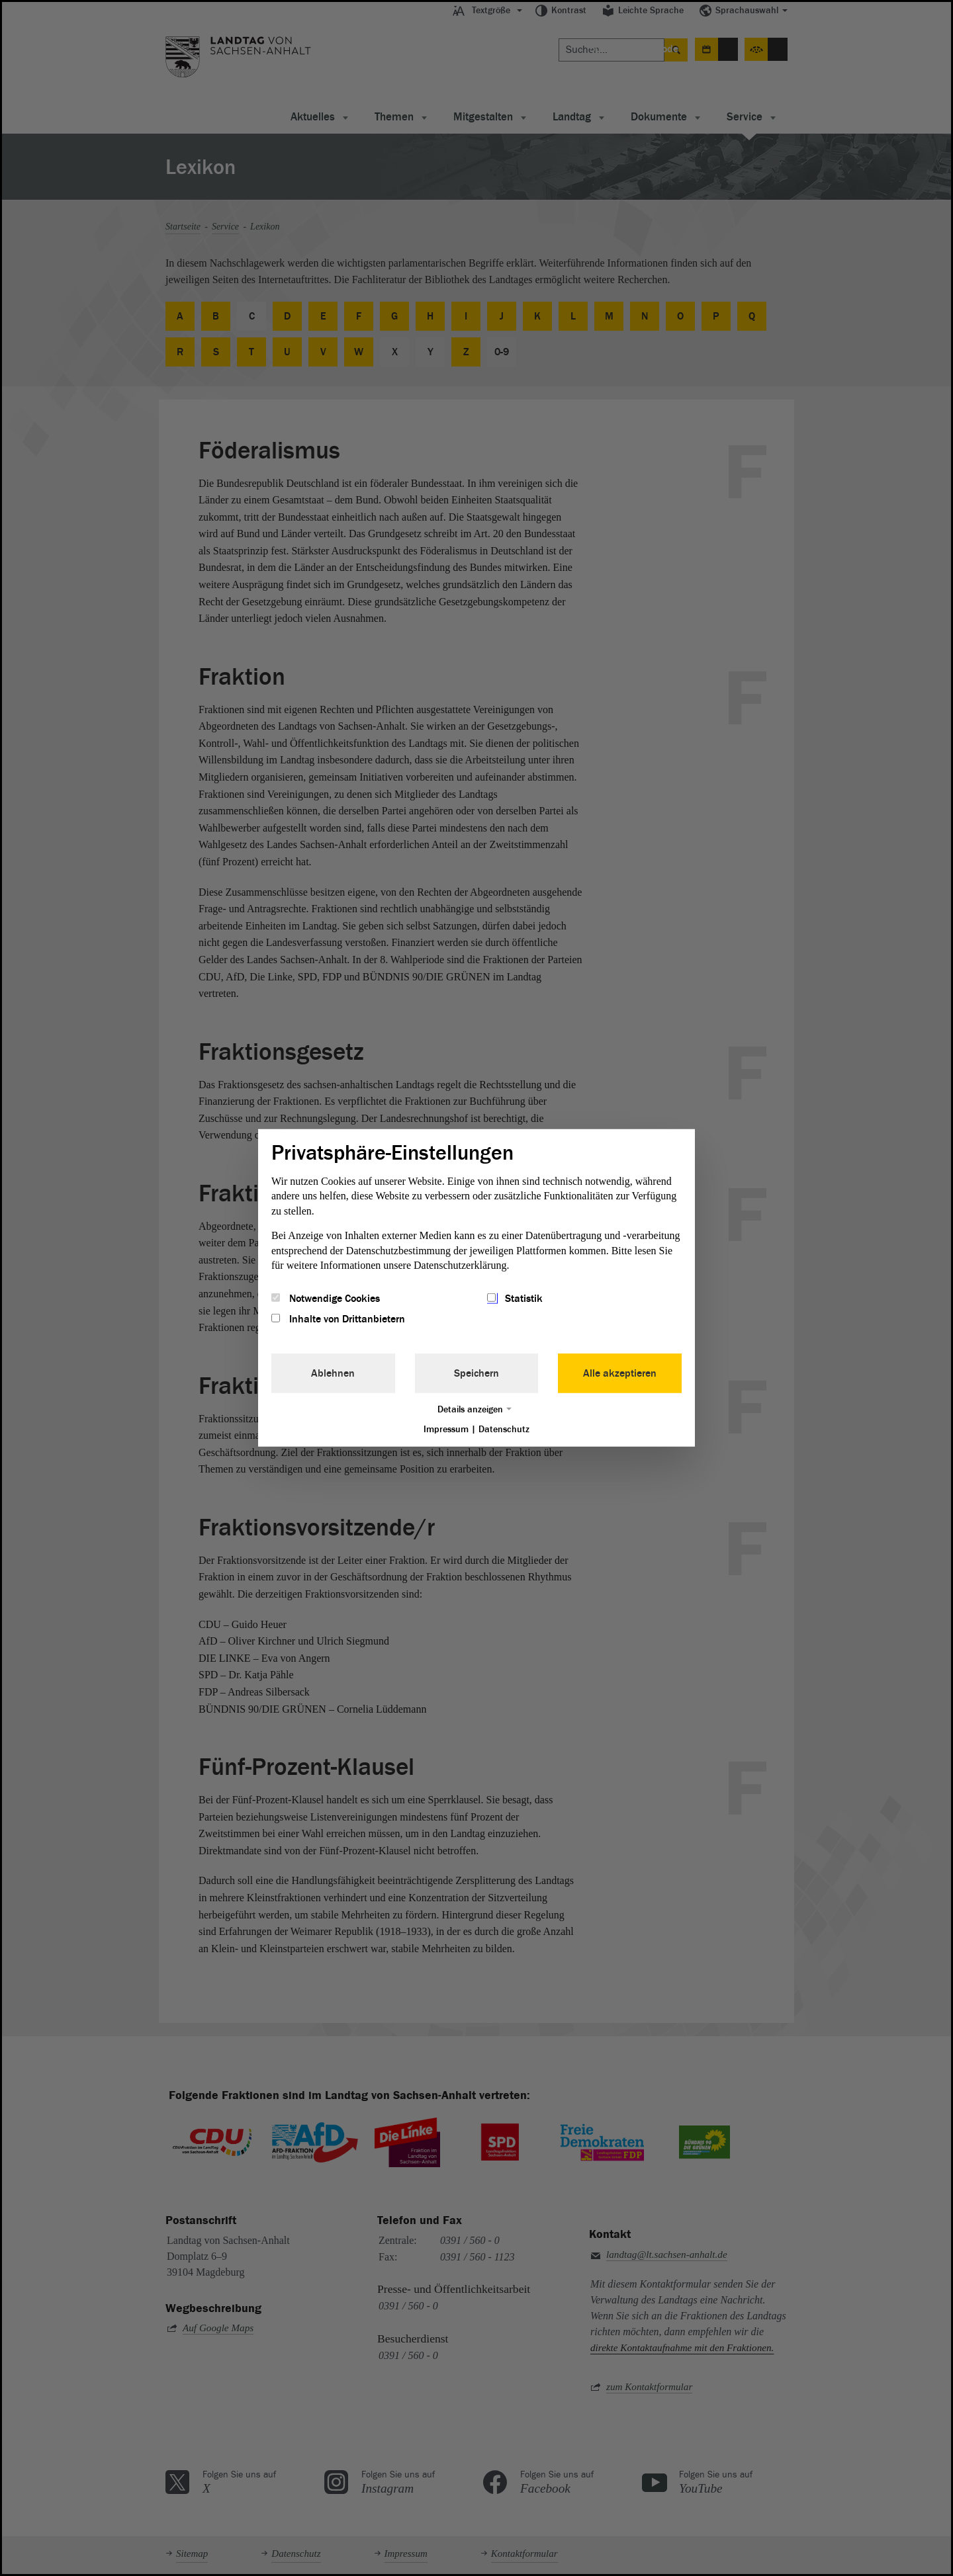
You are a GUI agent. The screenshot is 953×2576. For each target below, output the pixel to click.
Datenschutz (503, 1428)
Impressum (446, 1428)
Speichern (476, 1372)
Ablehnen (333, 1372)
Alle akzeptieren (620, 1372)
